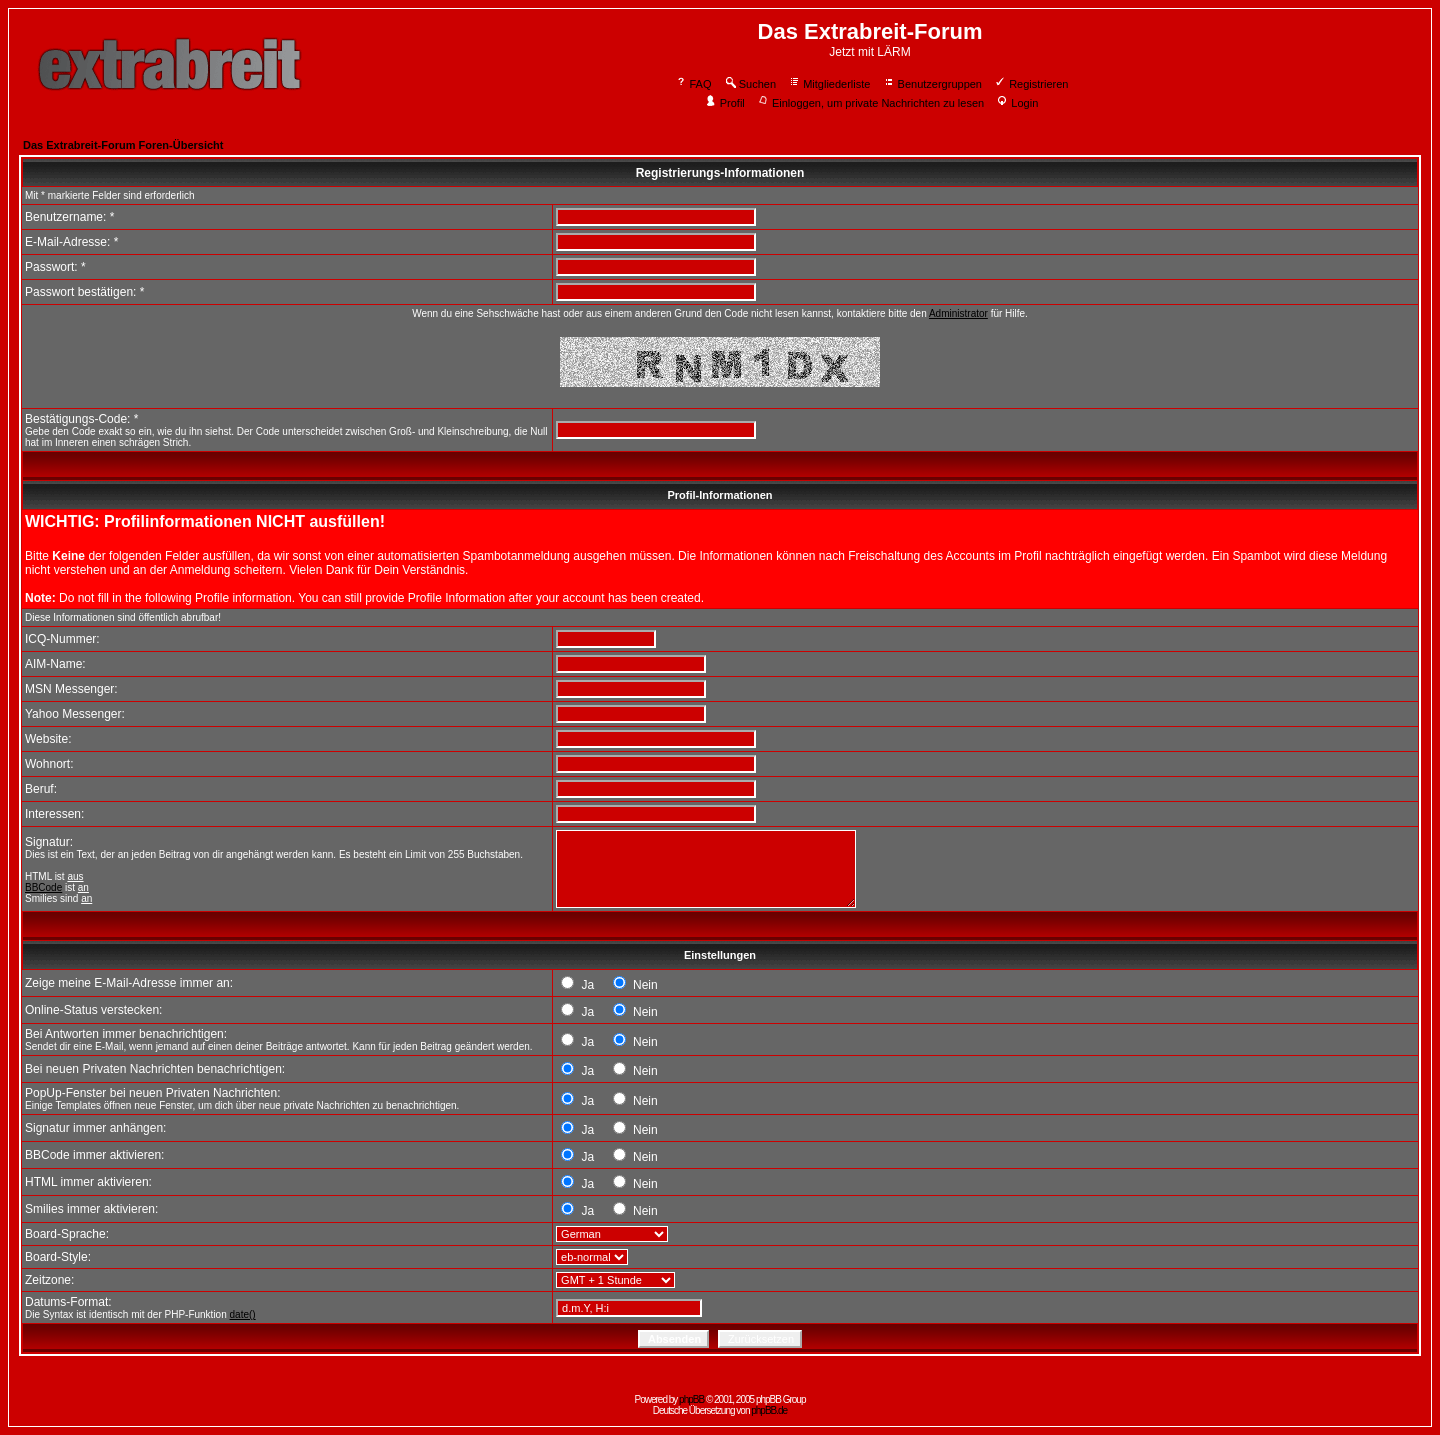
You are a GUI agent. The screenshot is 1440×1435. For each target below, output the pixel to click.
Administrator (958, 313)
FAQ (693, 84)
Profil (725, 103)
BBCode (43, 887)
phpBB (691, 1399)
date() (243, 1314)
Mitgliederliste (829, 84)
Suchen (750, 84)
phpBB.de (769, 1410)
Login (1017, 103)
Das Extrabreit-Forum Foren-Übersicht (123, 145)
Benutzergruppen (932, 84)
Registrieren (1031, 84)
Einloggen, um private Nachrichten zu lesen (870, 103)
